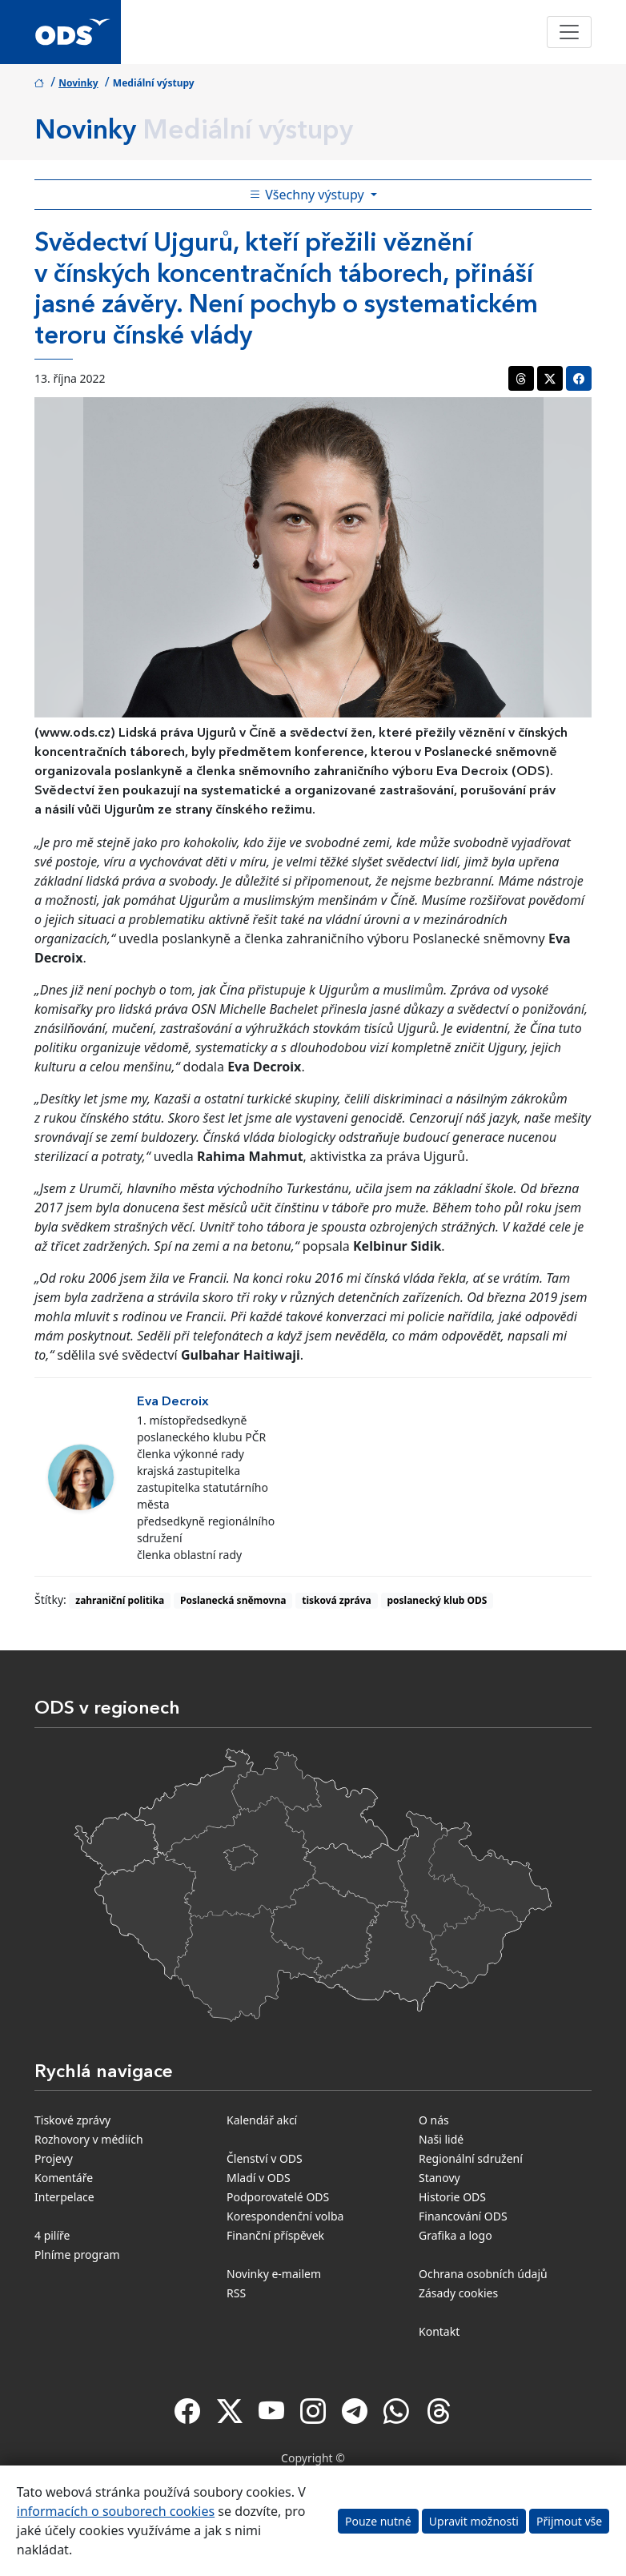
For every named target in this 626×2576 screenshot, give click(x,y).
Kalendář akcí (262, 2120)
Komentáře (63, 2177)
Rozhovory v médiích (88, 2139)
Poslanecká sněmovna (233, 1600)
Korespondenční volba (285, 2216)
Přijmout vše (569, 2521)
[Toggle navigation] (569, 32)
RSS (236, 2293)
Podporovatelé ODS (278, 2196)
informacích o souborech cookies (116, 2511)
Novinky (78, 83)
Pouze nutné (378, 2521)
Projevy (53, 2158)
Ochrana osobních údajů (483, 2273)
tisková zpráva (336, 1600)
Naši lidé (441, 2139)
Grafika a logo (455, 2235)
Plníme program (77, 2254)
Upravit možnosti (474, 2521)
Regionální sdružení (471, 2158)
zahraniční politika (119, 1600)
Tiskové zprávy (72, 2120)
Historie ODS (452, 2196)
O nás (434, 2120)
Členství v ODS (265, 2158)
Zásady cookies (458, 2293)
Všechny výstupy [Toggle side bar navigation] (308, 194)
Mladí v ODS (259, 2177)
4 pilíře (52, 2235)
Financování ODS (463, 2216)
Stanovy (439, 2177)
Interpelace (64, 2196)
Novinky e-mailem (274, 2273)
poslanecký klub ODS (437, 1600)
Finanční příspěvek (275, 2235)
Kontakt (439, 2331)
